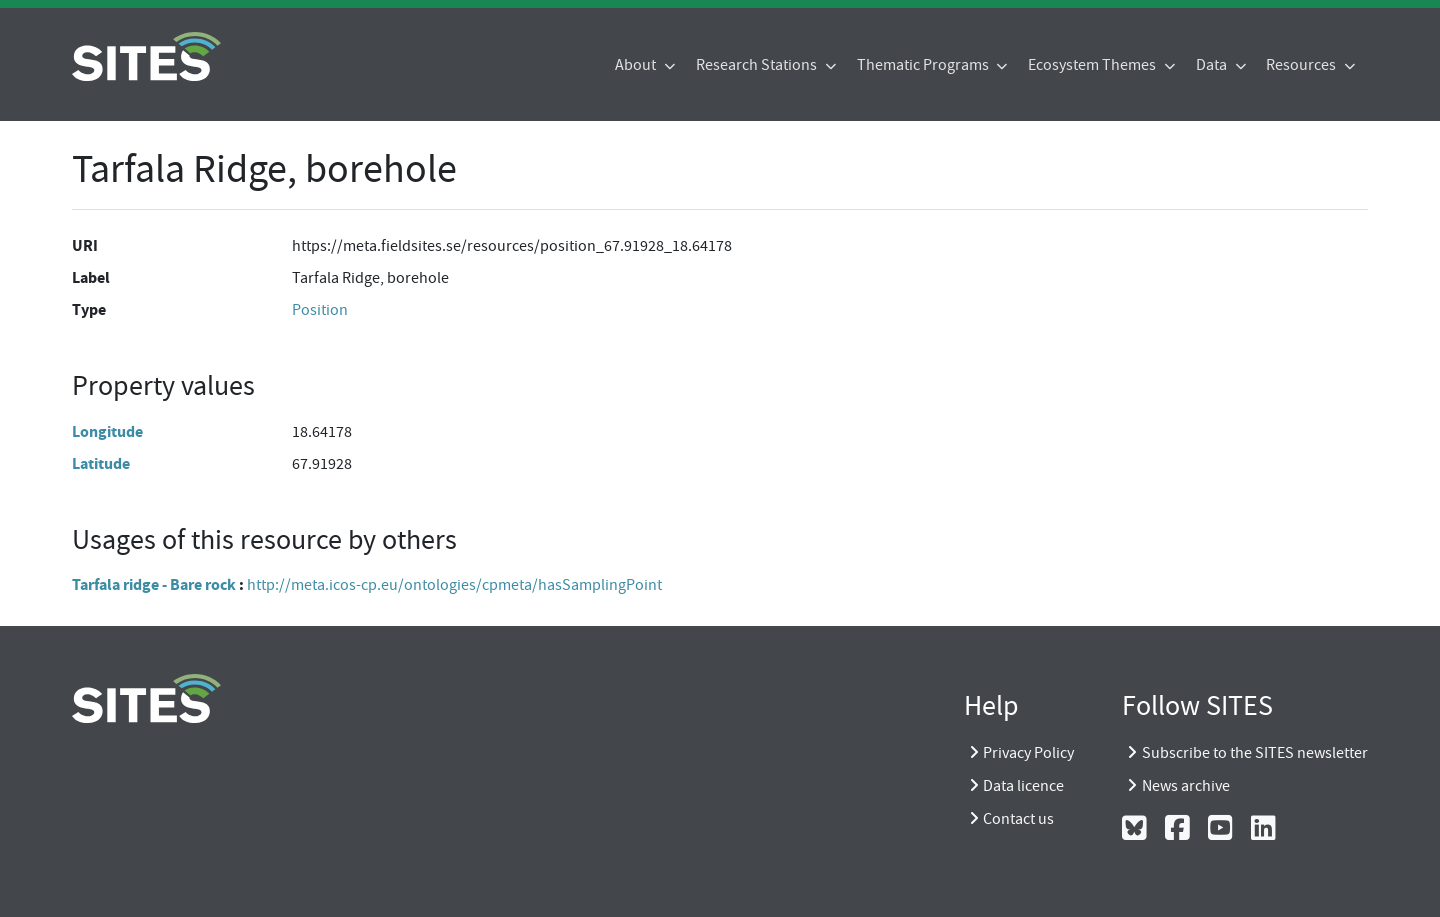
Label (91, 277)
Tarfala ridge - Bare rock (154, 584)
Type (89, 309)
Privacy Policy (1028, 753)
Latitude (101, 463)
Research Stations (758, 65)
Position (320, 310)
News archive (1186, 786)
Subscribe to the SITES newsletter (1255, 753)
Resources (1302, 65)
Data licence (1023, 786)
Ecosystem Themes (1093, 65)
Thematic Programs (924, 65)
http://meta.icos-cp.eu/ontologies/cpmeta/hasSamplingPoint (454, 585)
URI (85, 245)
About (637, 65)
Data (1213, 65)
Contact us (1018, 819)
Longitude (107, 431)
